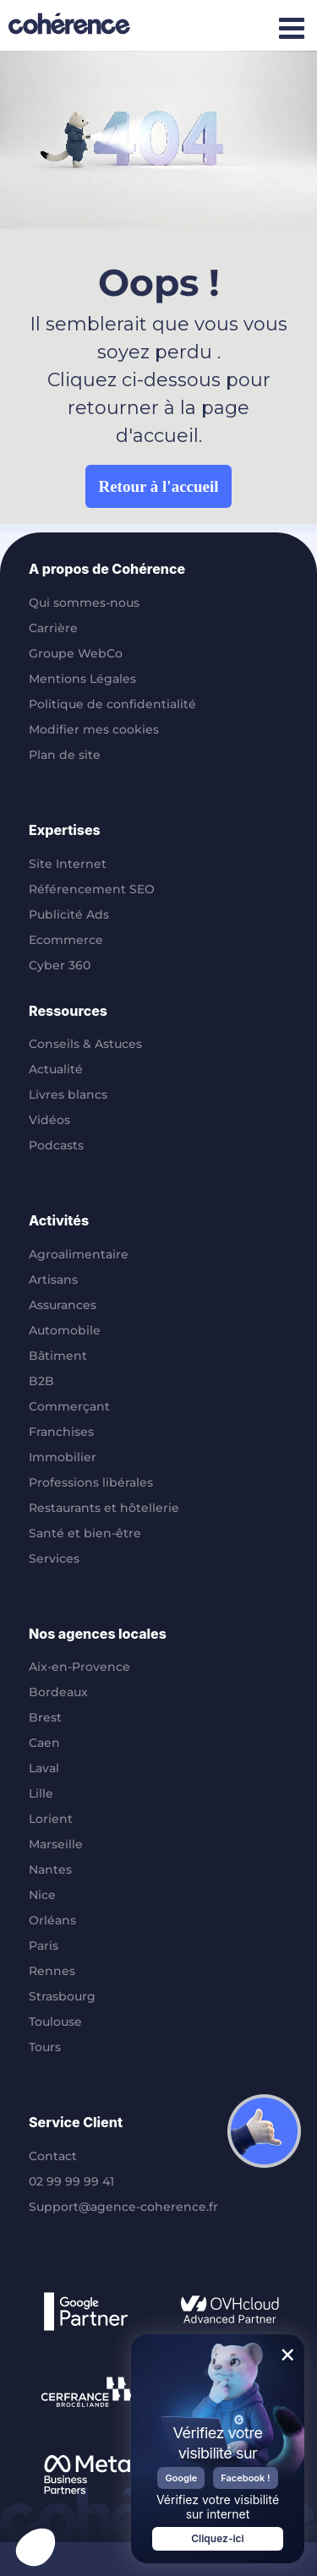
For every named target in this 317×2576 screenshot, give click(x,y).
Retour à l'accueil (158, 486)
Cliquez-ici (217, 2538)
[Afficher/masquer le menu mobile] (291, 27)
